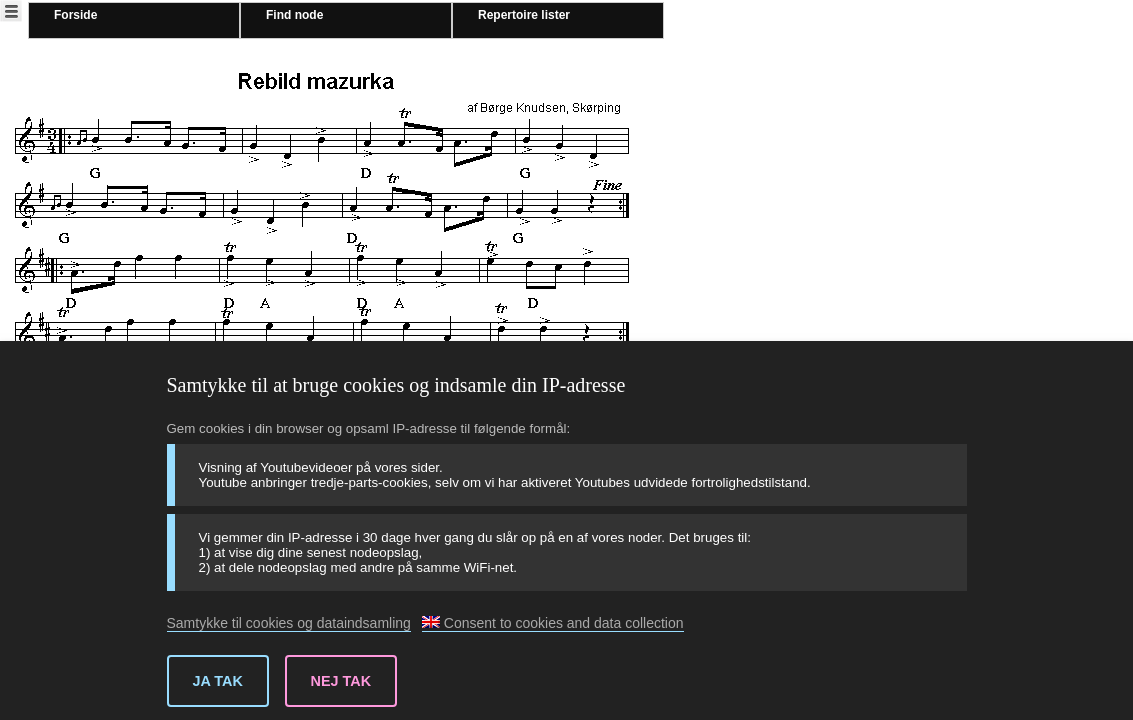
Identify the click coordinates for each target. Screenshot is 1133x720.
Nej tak (341, 681)
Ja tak (218, 681)
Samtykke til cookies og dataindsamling (289, 623)
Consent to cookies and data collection (553, 623)
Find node (294, 15)
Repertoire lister (524, 15)
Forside (75, 15)
